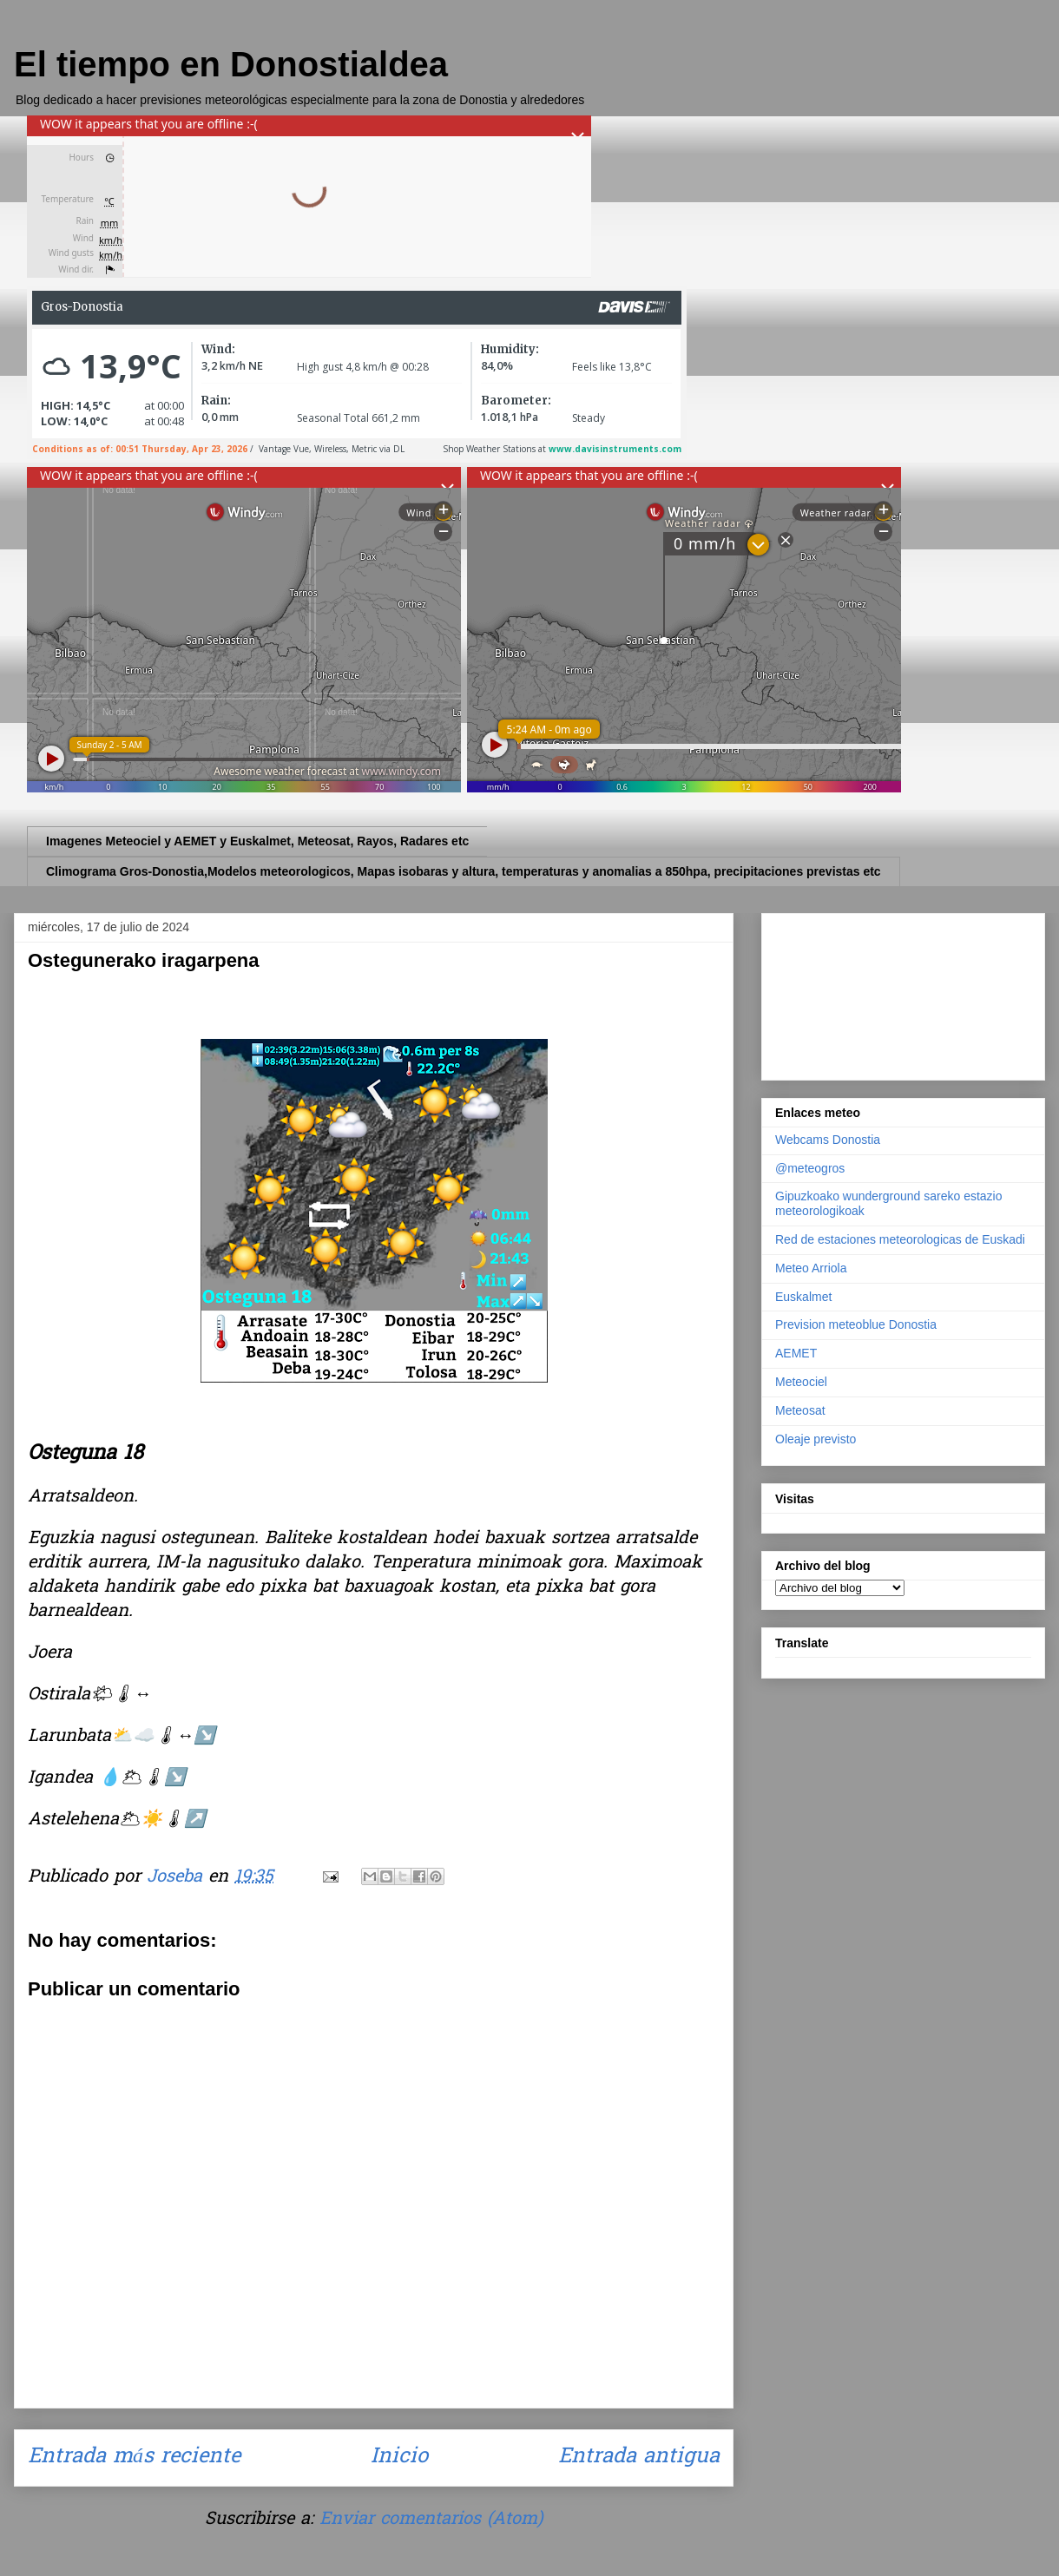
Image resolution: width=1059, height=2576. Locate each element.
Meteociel (801, 1382)
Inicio (399, 2457)
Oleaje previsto (815, 1439)
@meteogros (810, 1168)
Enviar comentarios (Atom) (431, 2520)
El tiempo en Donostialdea (231, 64)
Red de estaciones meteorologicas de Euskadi (900, 1239)
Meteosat (800, 1410)
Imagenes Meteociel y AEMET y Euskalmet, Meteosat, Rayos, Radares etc (257, 841)
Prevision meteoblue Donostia (856, 1324)
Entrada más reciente (134, 2457)
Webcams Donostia (827, 1140)
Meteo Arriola (810, 1268)
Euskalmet (803, 1297)
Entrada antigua (639, 2457)
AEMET (796, 1353)
